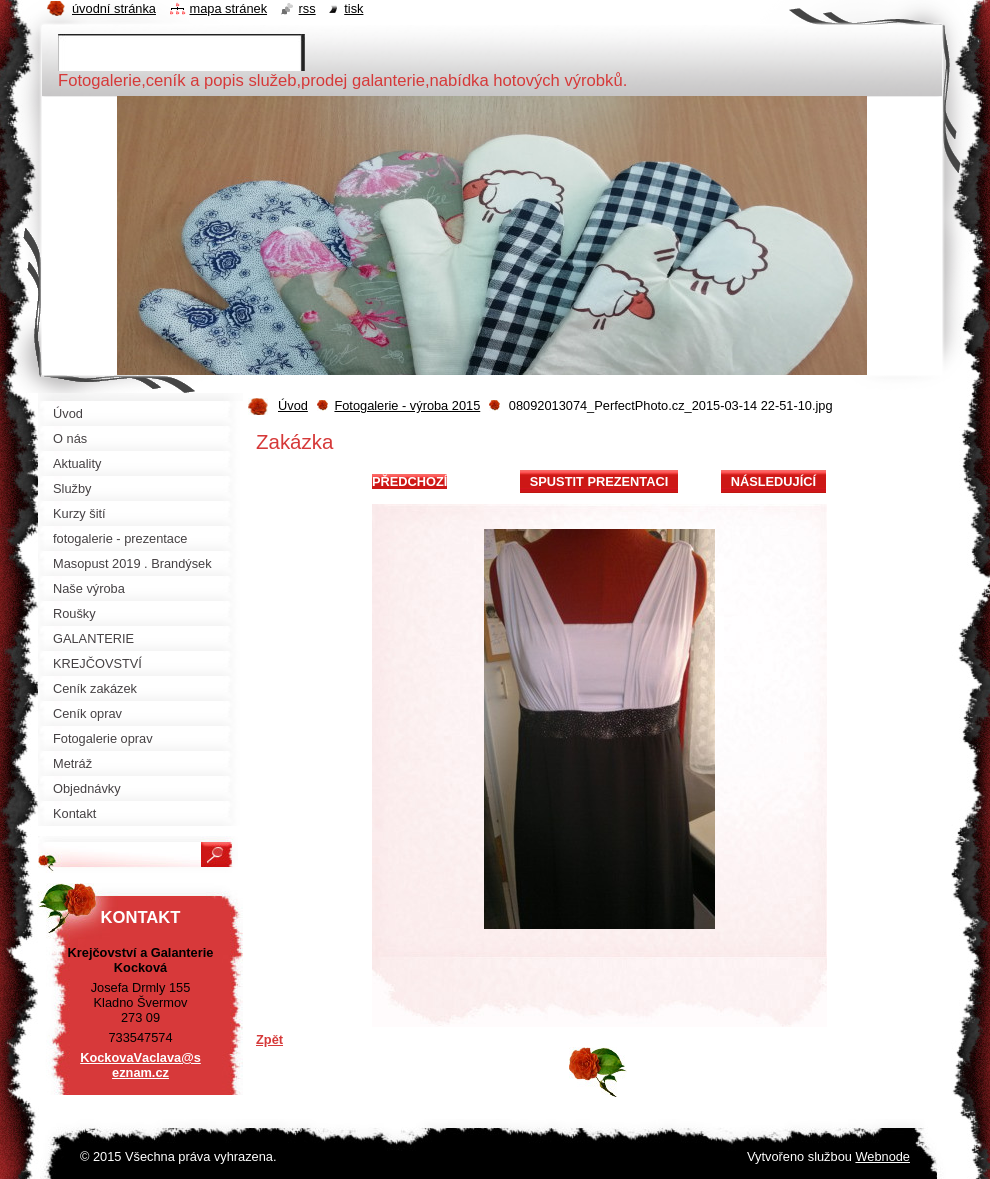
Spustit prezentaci (599, 481)
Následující (773, 481)
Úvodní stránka (114, 8)
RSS (307, 8)
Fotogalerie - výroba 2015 (407, 405)
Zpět (269, 1039)
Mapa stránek (229, 8)
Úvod (293, 405)
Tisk (353, 8)
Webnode (882, 1156)
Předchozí (409, 481)
